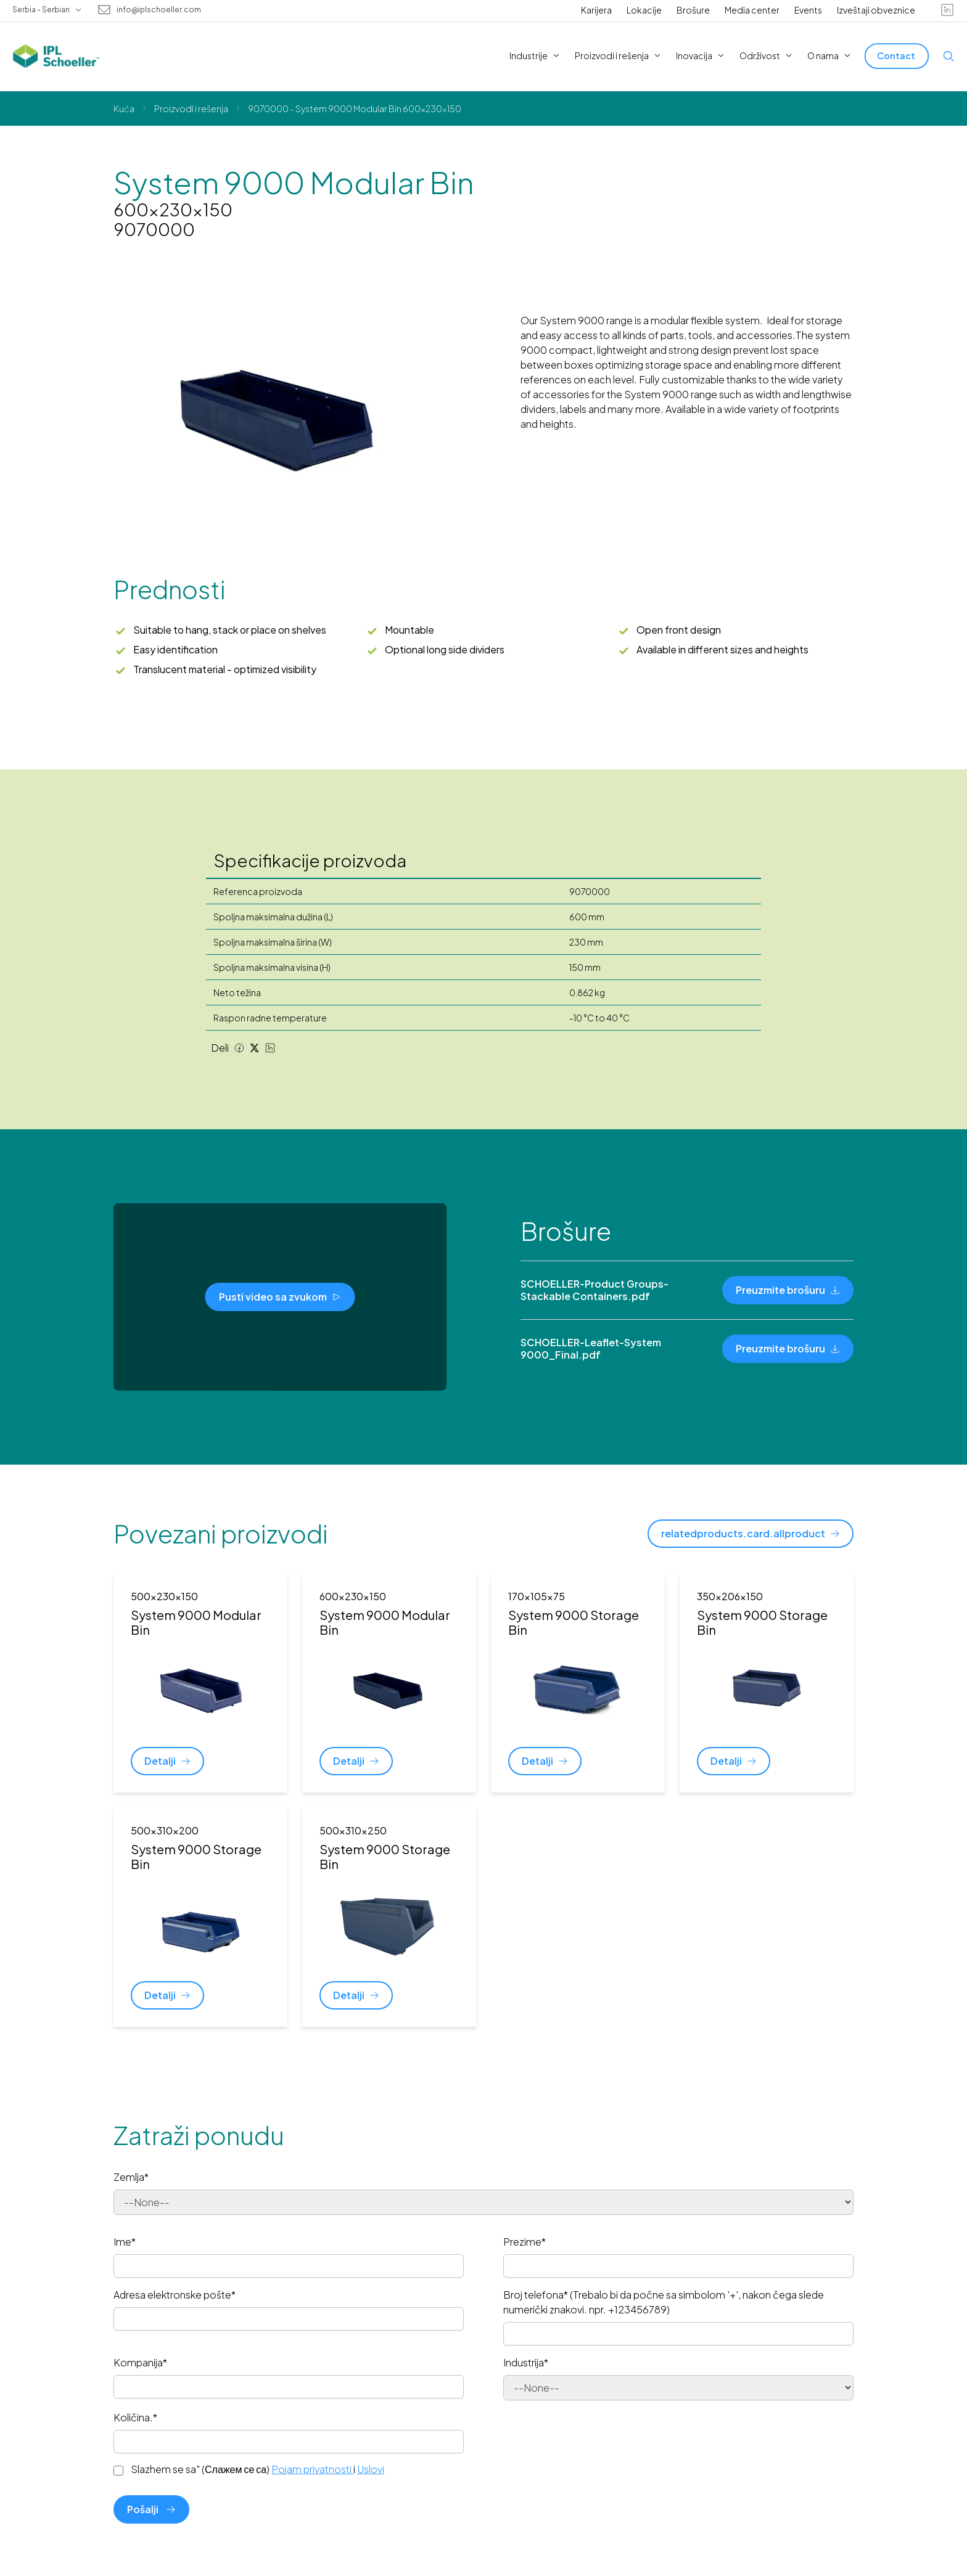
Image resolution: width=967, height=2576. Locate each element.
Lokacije (644, 9)
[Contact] (897, 55)
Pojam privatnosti (312, 2469)
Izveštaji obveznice (876, 9)
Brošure (693, 9)
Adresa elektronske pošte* (174, 2294)
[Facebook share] (239, 1047)
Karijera (596, 9)
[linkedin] (947, 9)
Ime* (124, 2241)
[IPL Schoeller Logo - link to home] (56, 56)
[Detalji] (167, 1761)
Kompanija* (140, 2362)
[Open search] (948, 56)
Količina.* (135, 2417)
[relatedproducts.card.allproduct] (751, 1533)
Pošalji (151, 2509)
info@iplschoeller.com (159, 10)
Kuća (123, 108)
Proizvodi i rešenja (191, 108)
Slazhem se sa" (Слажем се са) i (257, 2469)
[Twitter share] (255, 1048)
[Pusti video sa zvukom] (280, 1297)
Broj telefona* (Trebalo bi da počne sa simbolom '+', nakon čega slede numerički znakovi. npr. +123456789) (663, 2302)
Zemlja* (131, 2176)
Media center (752, 9)
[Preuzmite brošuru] (788, 1290)
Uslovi (370, 2469)
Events (808, 9)
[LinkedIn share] (270, 1047)
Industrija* (525, 2362)
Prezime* (524, 2241)
